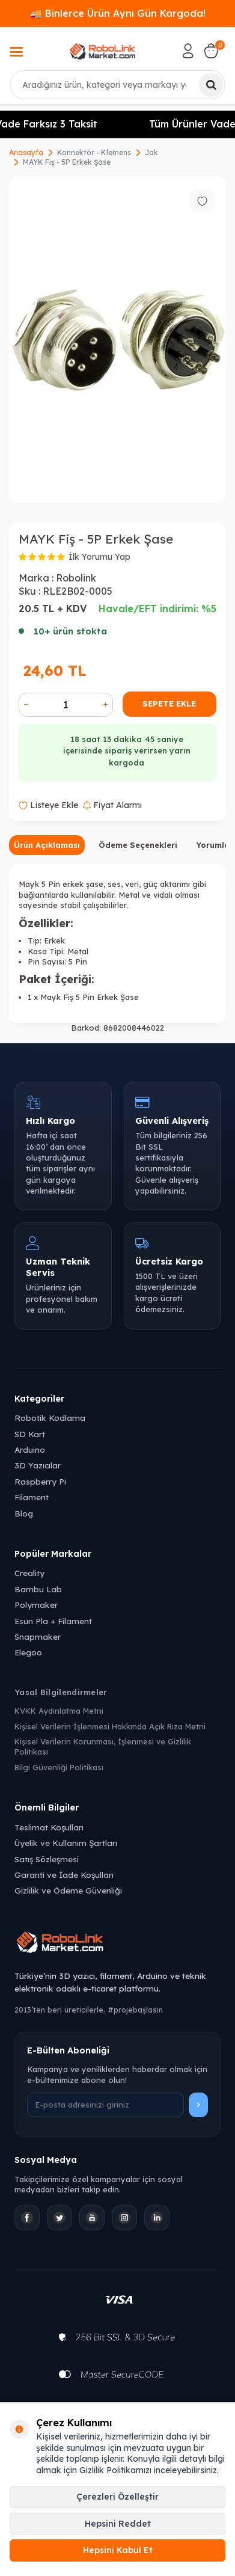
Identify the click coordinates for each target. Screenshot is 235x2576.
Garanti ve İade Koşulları (64, 1874)
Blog (23, 1513)
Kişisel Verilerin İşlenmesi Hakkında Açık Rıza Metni (110, 1726)
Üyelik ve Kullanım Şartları (65, 1843)
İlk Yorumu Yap (99, 556)
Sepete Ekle (169, 703)
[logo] (102, 51)
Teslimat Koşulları (49, 1827)
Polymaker (36, 1604)
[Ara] (211, 85)
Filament (31, 1497)
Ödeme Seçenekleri (138, 845)
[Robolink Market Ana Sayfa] (117, 1944)
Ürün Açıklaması (47, 845)
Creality (29, 1573)
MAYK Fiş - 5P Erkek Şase (67, 162)
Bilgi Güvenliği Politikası (58, 1767)
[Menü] (16, 53)
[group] (117, 340)
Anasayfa (26, 152)
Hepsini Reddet (118, 2523)
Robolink (76, 578)
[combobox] (117, 84)
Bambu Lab (38, 1589)
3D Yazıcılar (37, 1465)
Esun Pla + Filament (53, 1621)
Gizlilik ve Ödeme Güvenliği (68, 1890)
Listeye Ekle (48, 805)
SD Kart (29, 1434)
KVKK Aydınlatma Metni (58, 1711)
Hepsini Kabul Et (118, 2550)
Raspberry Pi (40, 1481)
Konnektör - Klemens (94, 152)
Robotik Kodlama (49, 1417)
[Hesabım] (188, 51)
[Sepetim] (211, 51)
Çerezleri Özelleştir (117, 2496)
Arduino (29, 1449)
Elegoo (28, 1652)
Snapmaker (37, 1636)
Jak (151, 152)
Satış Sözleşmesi (46, 1859)
